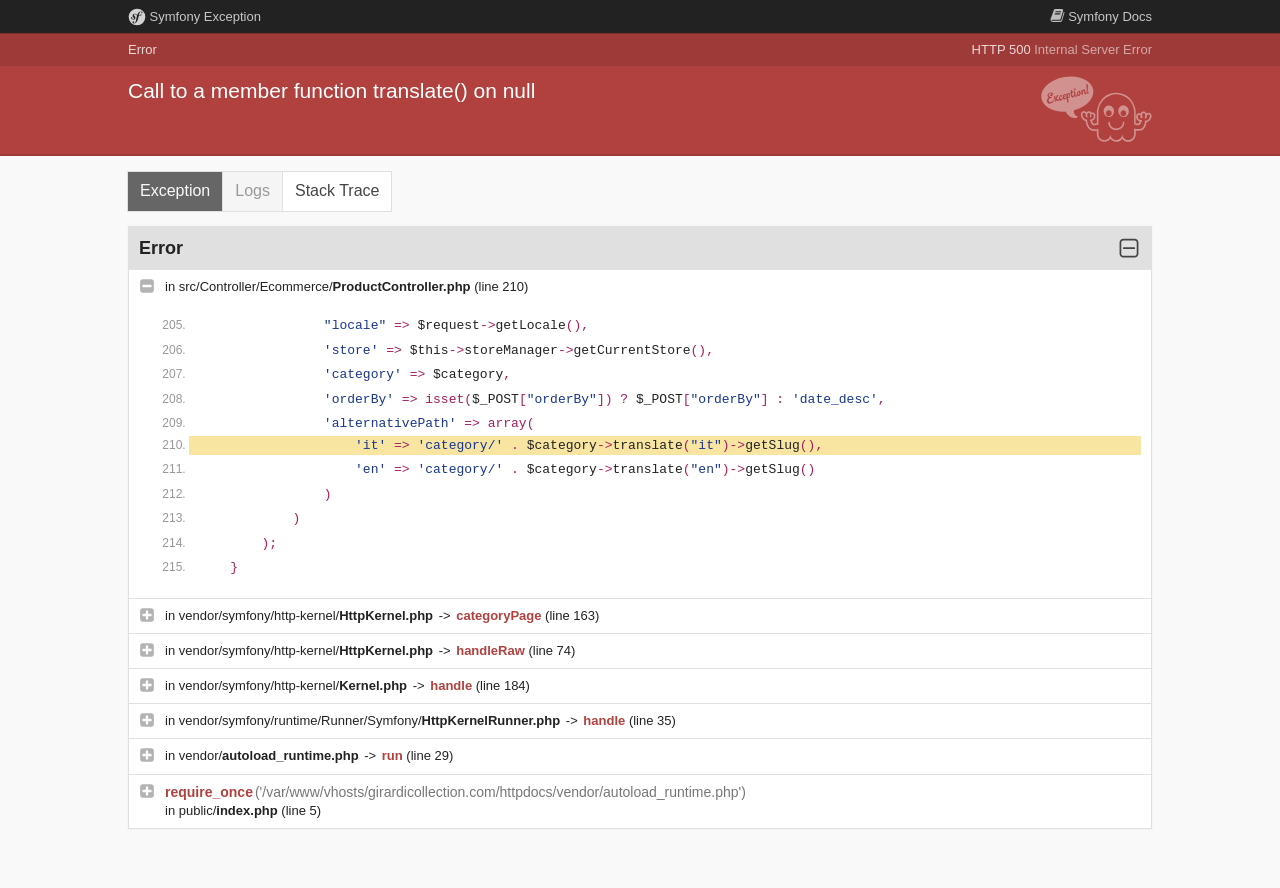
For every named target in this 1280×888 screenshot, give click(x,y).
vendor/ (271, 755)
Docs (1101, 16)
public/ (230, 810)
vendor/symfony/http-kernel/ (308, 615)
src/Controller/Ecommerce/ (326, 286)
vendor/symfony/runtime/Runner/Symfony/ (371, 720)
